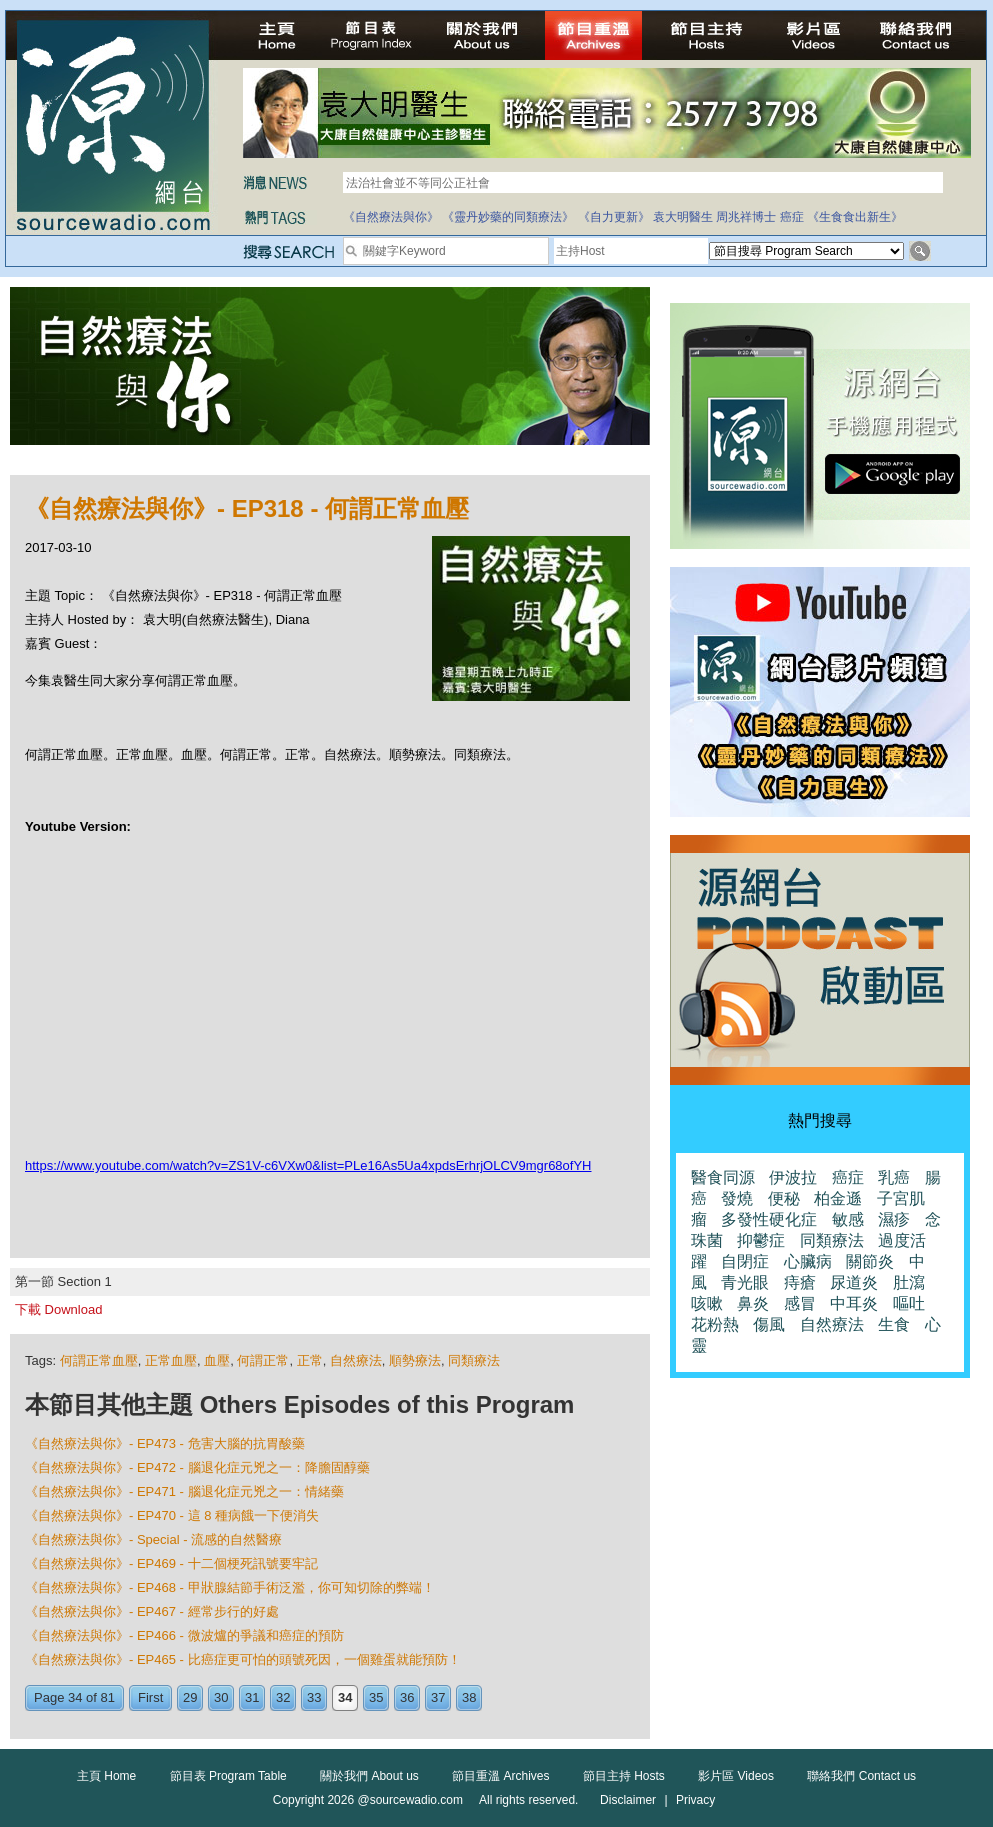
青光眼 (745, 1282)
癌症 (792, 217)
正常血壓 (171, 1360)
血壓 (217, 1360)
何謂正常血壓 (99, 1360)
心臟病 (808, 1261)
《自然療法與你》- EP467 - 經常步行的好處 (152, 1611)
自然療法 (356, 1360)
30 (221, 1697)
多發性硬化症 (769, 1219)
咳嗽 (707, 1303)
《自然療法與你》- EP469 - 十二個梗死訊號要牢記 (171, 1563)
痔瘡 (800, 1282)
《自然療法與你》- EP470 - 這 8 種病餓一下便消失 (172, 1515)
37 (438, 1697)
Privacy (695, 1800)
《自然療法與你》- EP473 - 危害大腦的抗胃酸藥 (165, 1443)
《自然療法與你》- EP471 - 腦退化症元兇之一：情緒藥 (184, 1491)
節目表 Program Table (228, 1776)
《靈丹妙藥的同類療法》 (508, 217)
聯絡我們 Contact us (861, 1776)
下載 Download (58, 1309)
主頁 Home (106, 1776)
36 (407, 1697)
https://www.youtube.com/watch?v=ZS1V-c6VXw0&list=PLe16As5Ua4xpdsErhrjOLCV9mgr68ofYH (308, 1165)
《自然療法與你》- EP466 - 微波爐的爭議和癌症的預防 (184, 1635)
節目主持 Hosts (624, 1776)
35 (376, 1697)
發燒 (737, 1198)
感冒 (800, 1303)
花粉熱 (715, 1324)
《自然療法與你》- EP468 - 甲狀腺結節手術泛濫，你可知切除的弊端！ (230, 1587)
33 (314, 1697)
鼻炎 (753, 1303)
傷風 (769, 1324)
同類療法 (474, 1360)
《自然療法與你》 (391, 217)
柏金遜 (838, 1198)
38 (469, 1697)
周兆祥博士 (746, 217)
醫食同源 (723, 1177)
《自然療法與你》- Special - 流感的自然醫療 (153, 1539)
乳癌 (894, 1177)
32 (283, 1697)
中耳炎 (854, 1303)
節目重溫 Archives (500, 1776)
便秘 (784, 1198)
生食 (894, 1324)
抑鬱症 (761, 1240)
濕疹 (894, 1219)
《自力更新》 (614, 217)
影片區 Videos (736, 1776)
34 (345, 1697)
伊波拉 (793, 1177)
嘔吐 (909, 1303)
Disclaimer (628, 1800)
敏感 (848, 1219)
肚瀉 (909, 1282)
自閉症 (745, 1261)
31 (252, 1697)
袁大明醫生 (683, 217)
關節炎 (870, 1261)
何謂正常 (263, 1360)
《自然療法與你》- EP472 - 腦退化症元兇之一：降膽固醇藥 (197, 1467)
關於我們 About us (369, 1776)
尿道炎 (854, 1282)
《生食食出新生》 (855, 217)
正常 (310, 1360)
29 (190, 1697)
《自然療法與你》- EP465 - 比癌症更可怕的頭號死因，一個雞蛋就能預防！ (243, 1659)
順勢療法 (415, 1360)
